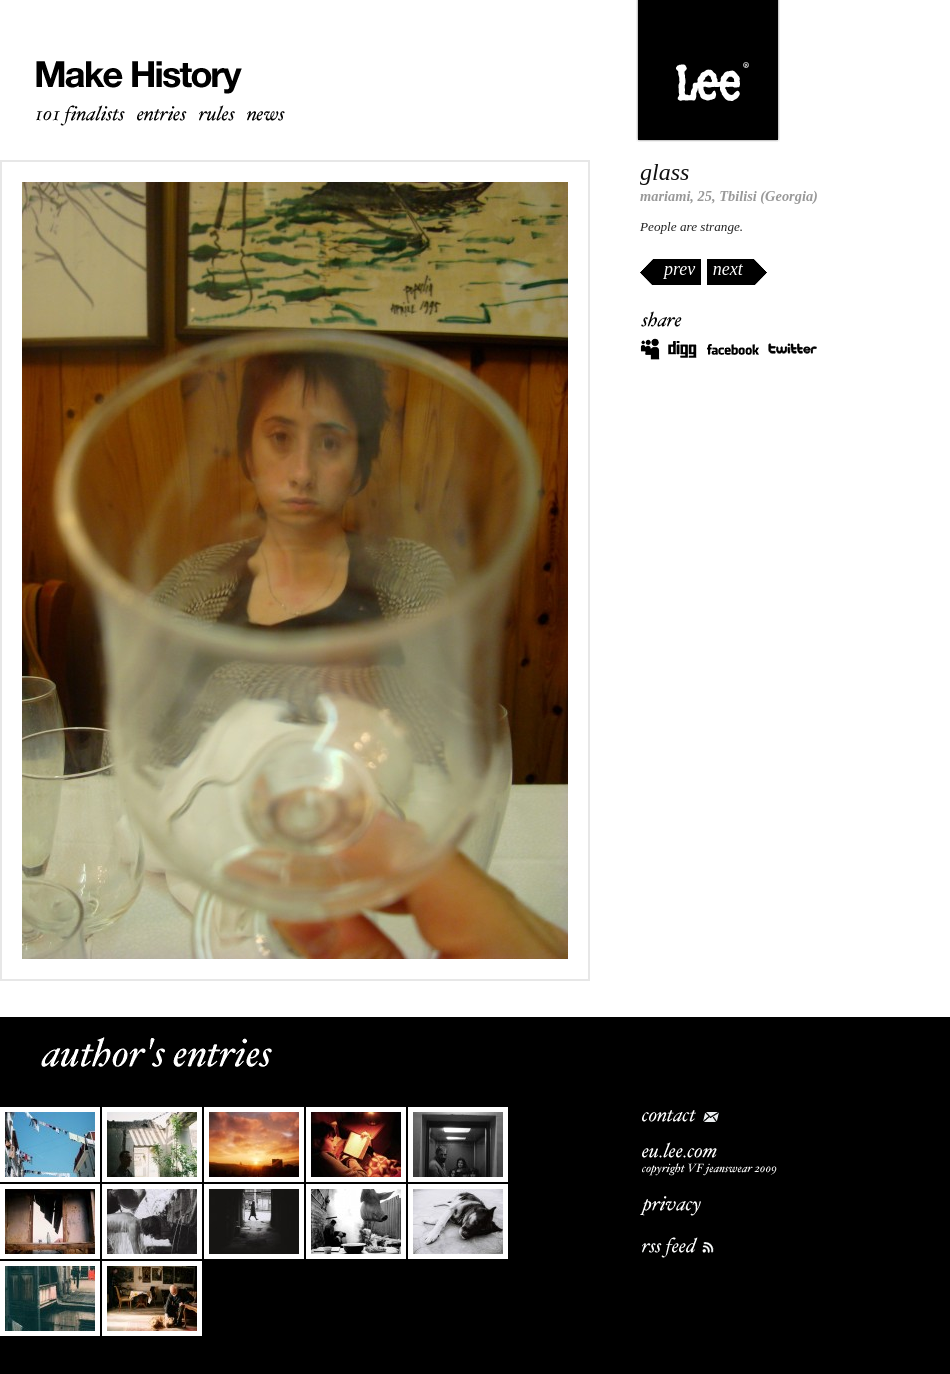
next (728, 269)
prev (679, 269)
